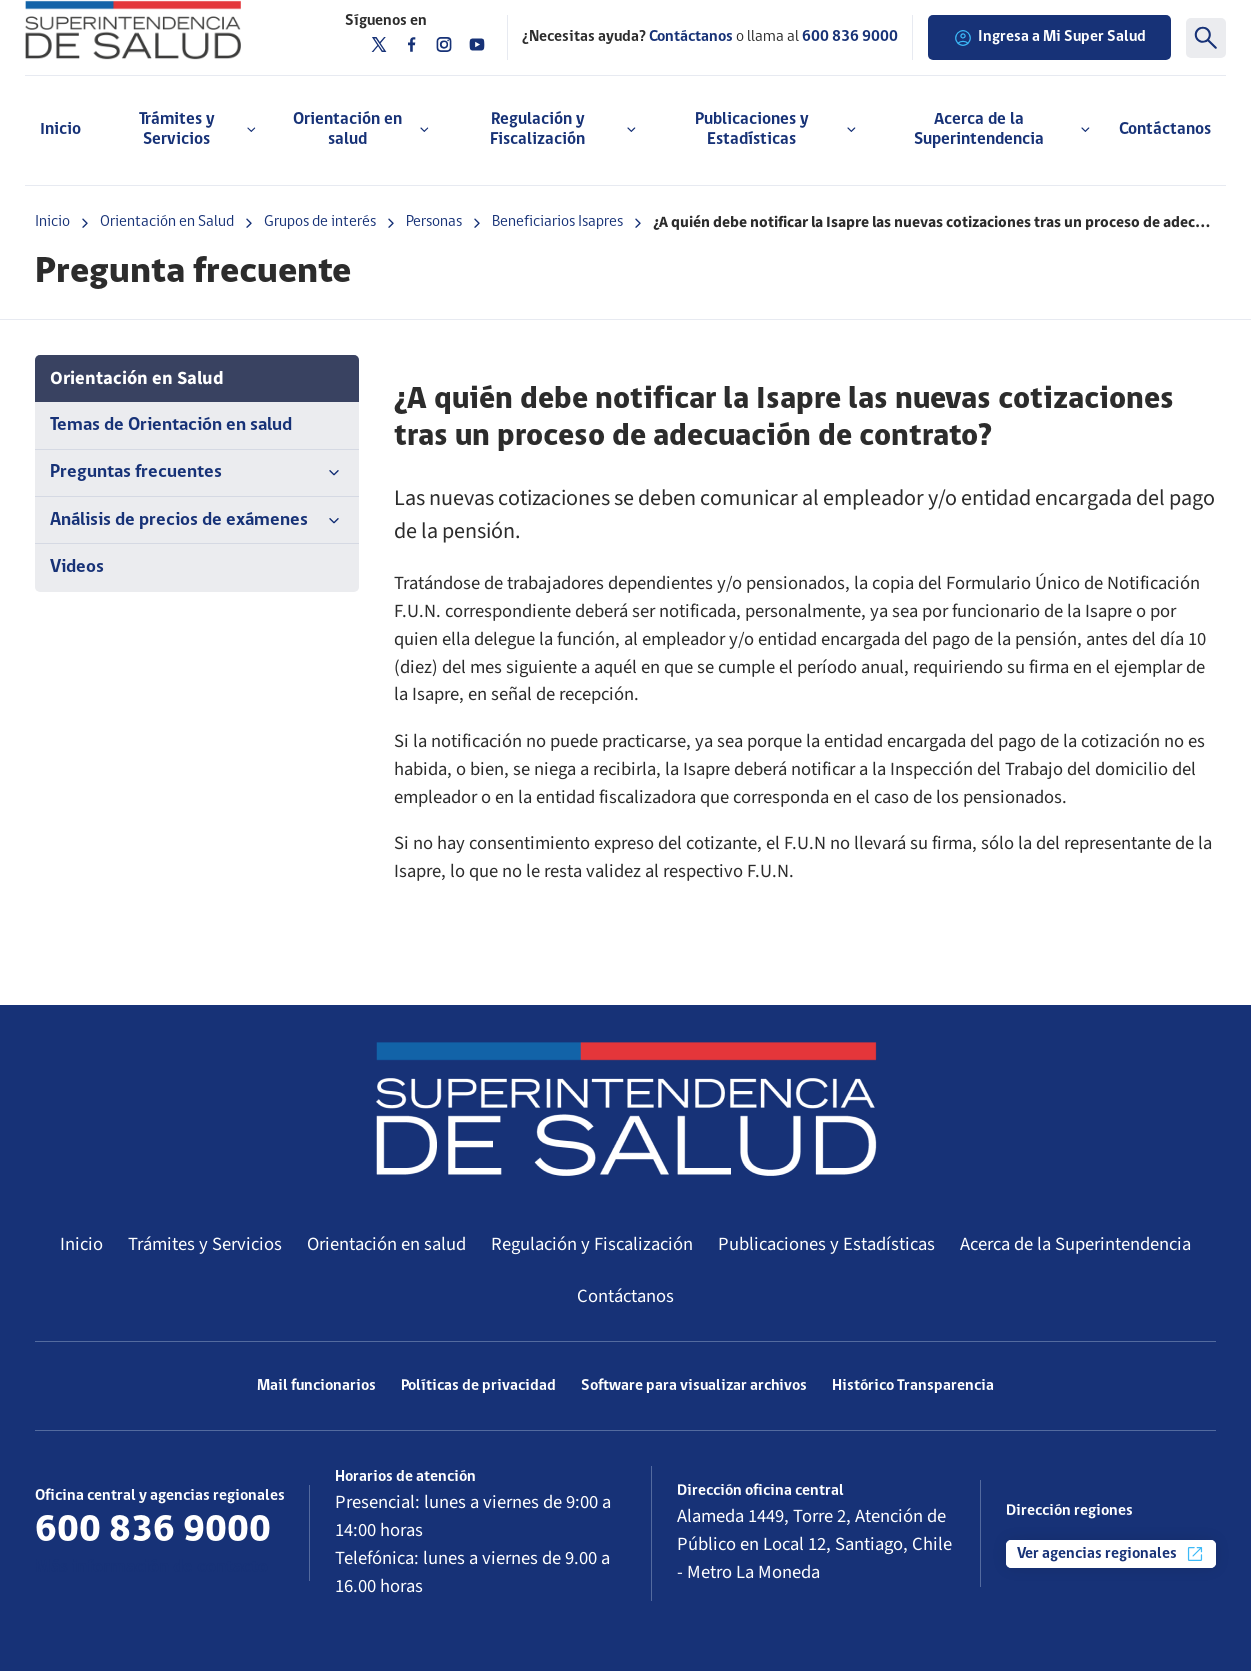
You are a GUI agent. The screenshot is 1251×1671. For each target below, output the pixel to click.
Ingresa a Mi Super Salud (1049, 38)
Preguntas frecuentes (197, 473)
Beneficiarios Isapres (557, 222)
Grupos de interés (320, 222)
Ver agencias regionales (1111, 1554)
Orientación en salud (386, 1244)
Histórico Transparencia (913, 1386)
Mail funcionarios (316, 1386)
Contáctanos (1165, 129)
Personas (434, 222)
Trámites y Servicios (205, 1244)
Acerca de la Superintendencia (1075, 1244)
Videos (77, 567)
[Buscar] (1206, 38)
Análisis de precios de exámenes (197, 521)
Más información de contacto (151, 1567)
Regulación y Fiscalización (592, 1244)
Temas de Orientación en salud (171, 425)
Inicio (60, 129)
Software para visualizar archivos (694, 1386)
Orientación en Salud (167, 222)
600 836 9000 (850, 37)
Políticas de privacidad (478, 1386)
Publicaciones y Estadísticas (826, 1244)
